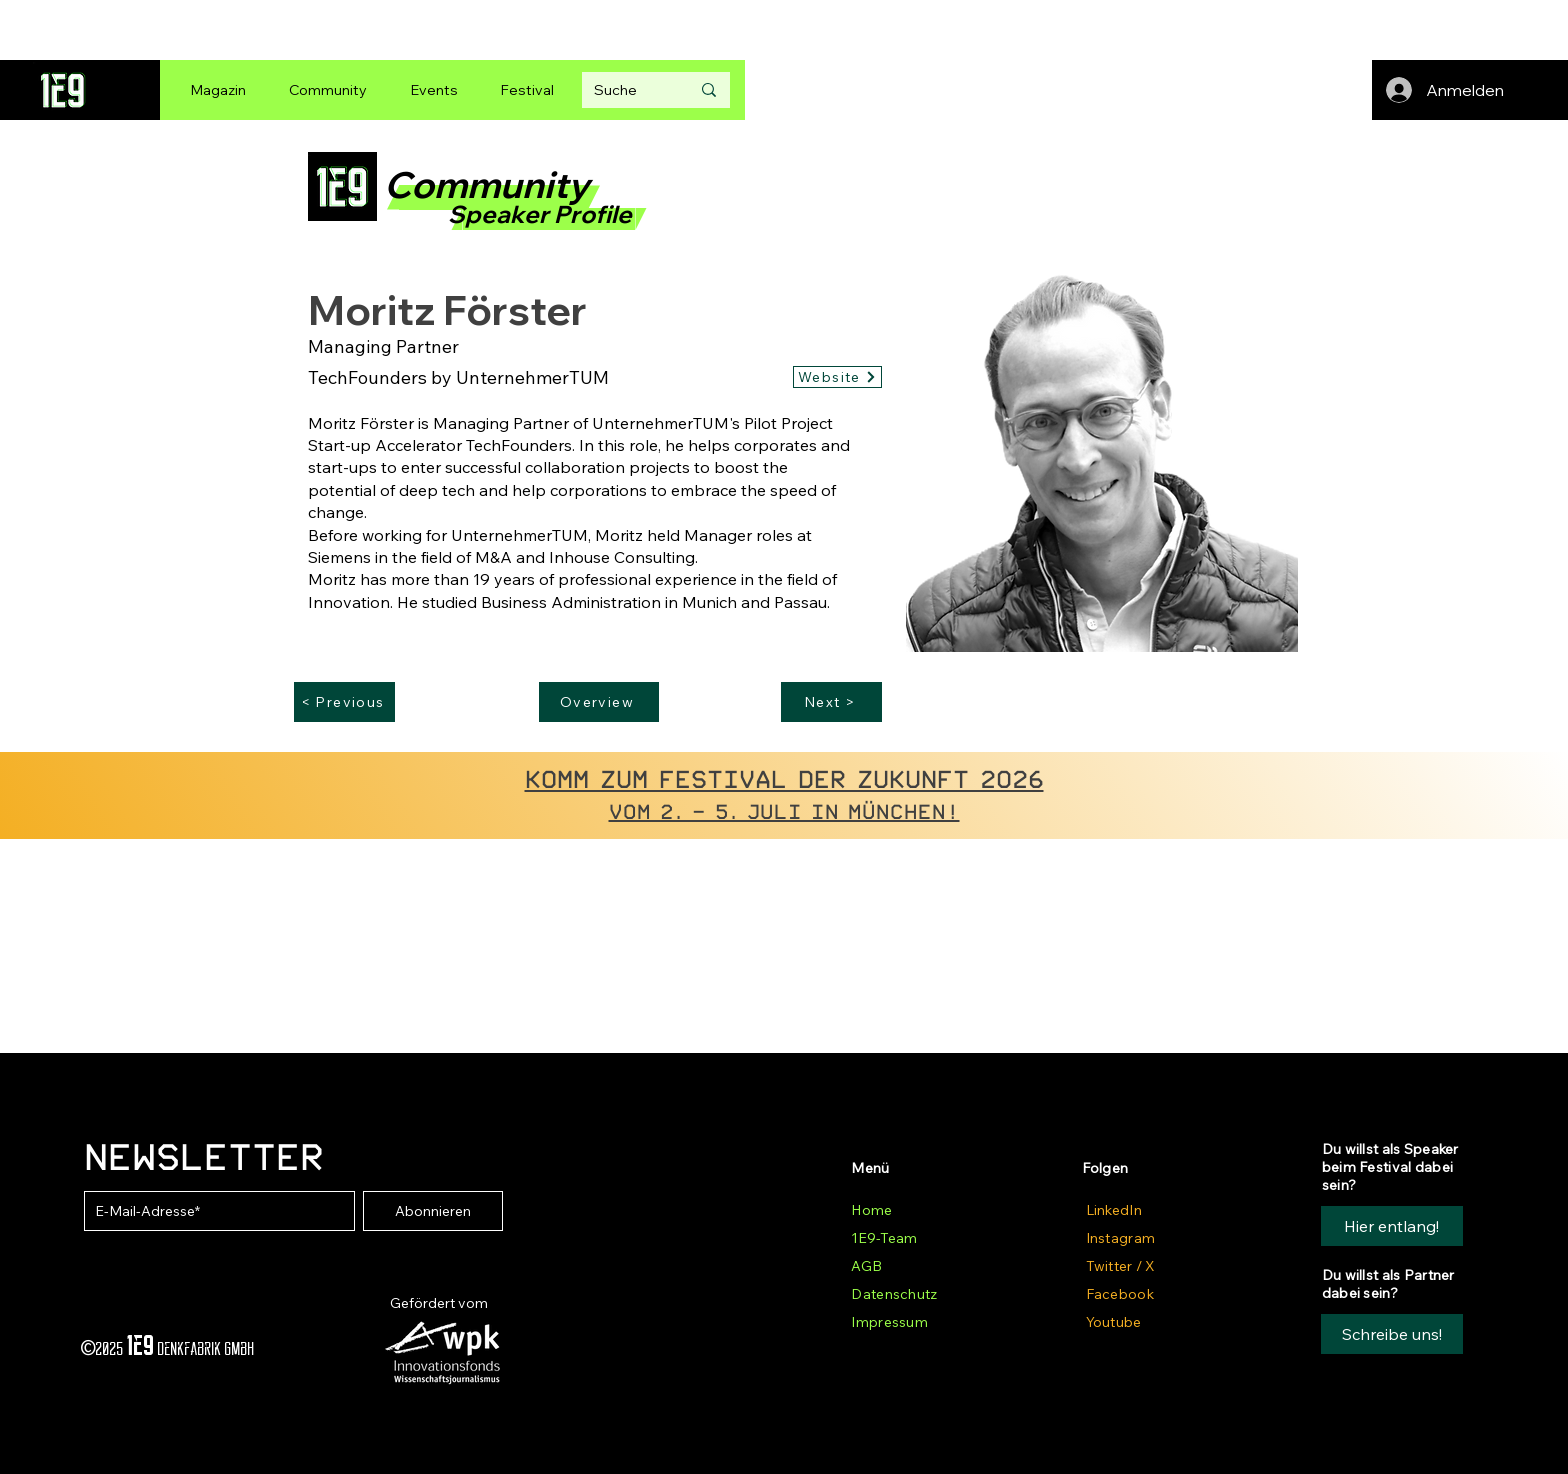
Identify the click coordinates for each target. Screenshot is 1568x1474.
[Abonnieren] (433, 1211)
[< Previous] (344, 702)
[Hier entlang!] (1392, 1226)
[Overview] (599, 702)
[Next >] (831, 702)
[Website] (837, 377)
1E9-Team (884, 1238)
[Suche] (627, 90)
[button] (1392, 1334)
